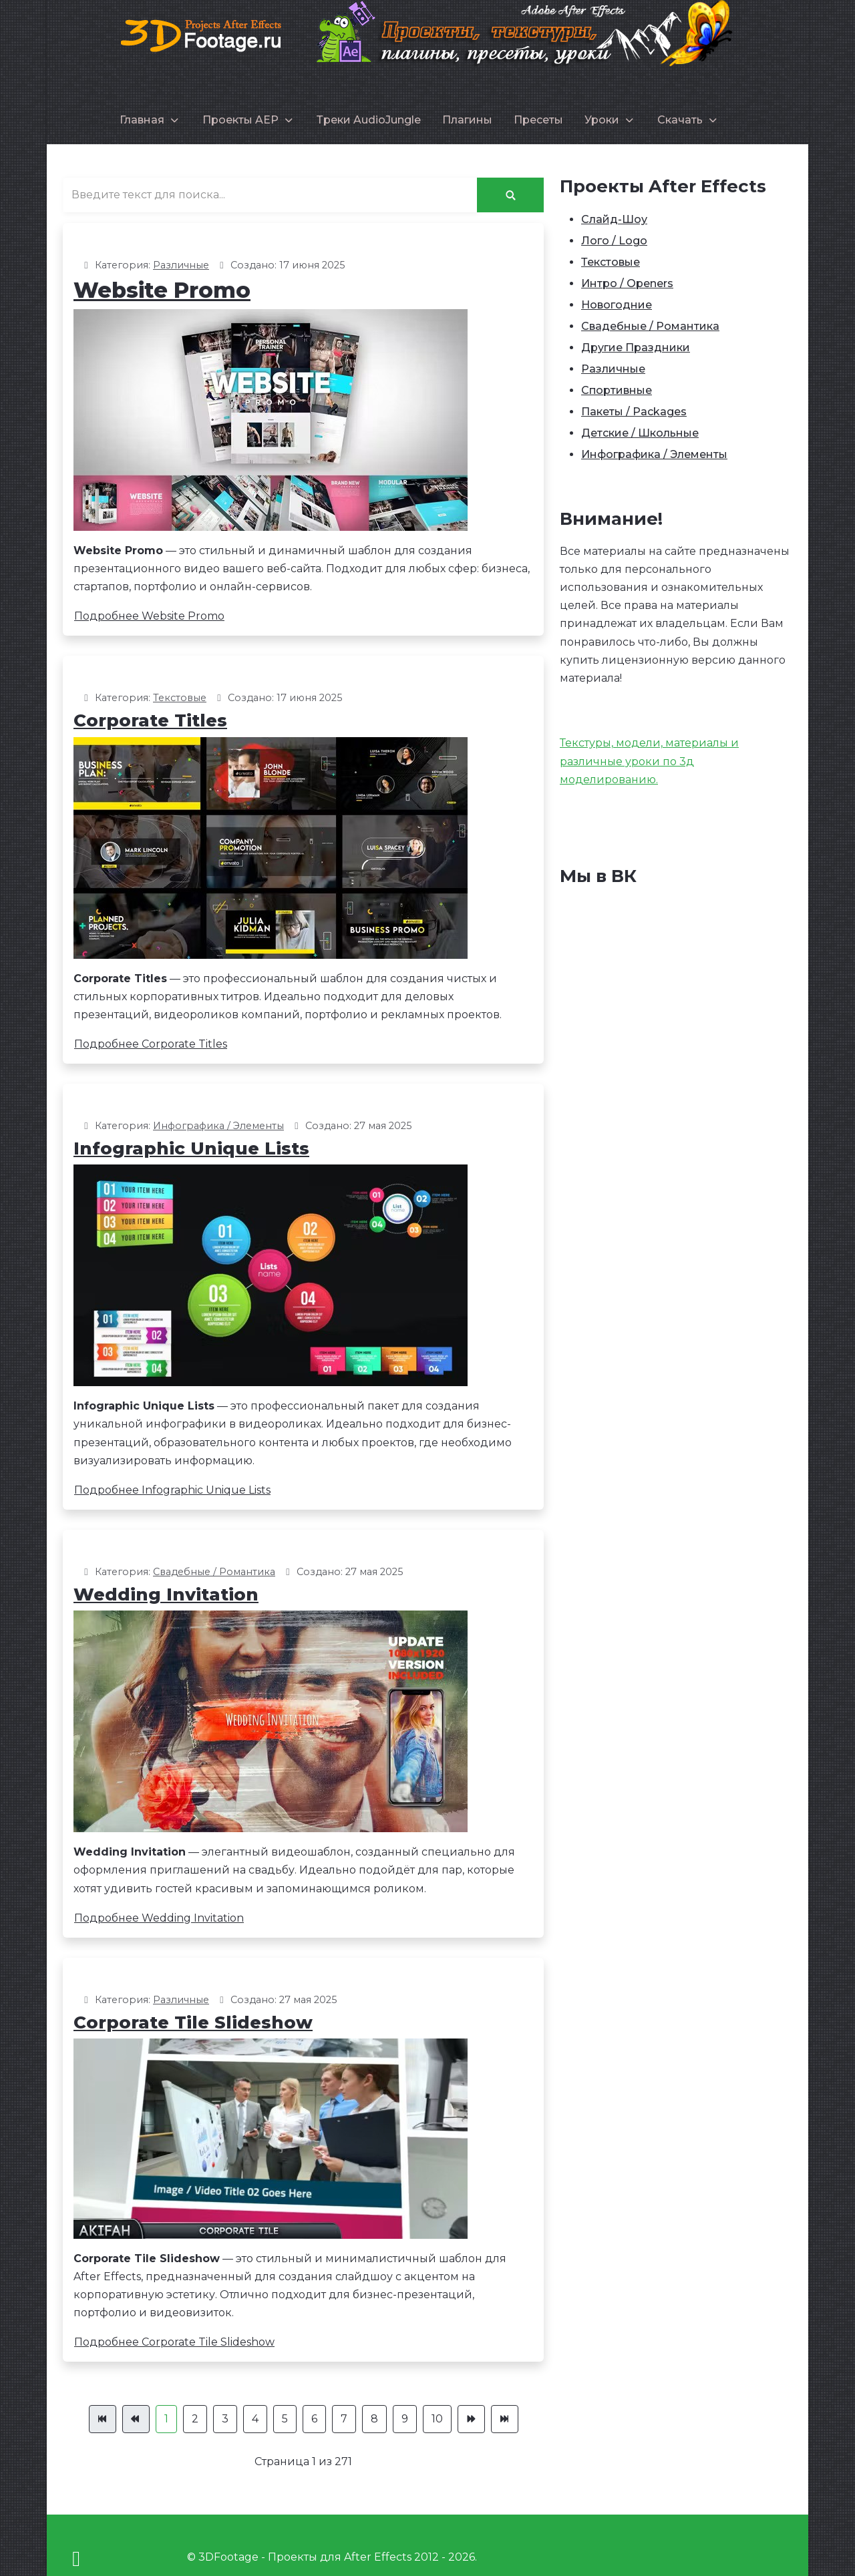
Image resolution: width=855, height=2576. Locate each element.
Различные (181, 265)
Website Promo (161, 290)
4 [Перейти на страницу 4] (255, 2418)
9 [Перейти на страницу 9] (404, 2418)
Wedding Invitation (166, 1594)
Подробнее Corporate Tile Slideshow (174, 2342)
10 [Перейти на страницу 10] (437, 2418)
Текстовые (179, 698)
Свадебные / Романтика (214, 1572)
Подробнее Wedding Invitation (159, 1918)
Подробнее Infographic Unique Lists (172, 1490)
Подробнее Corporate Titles (150, 1044)
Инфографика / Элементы (218, 1126)
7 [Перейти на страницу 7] (344, 2418)
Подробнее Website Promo (149, 616)
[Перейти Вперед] (471, 2418)
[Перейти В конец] (504, 2418)
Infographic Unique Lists (191, 1148)
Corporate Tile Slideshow (193, 2022)
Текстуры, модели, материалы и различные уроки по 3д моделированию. (649, 760)
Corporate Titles (150, 720)
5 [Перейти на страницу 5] (285, 2418)
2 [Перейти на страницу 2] (195, 2418)
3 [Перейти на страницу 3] (225, 2418)
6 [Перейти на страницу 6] (314, 2418)
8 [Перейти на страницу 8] (374, 2418)
